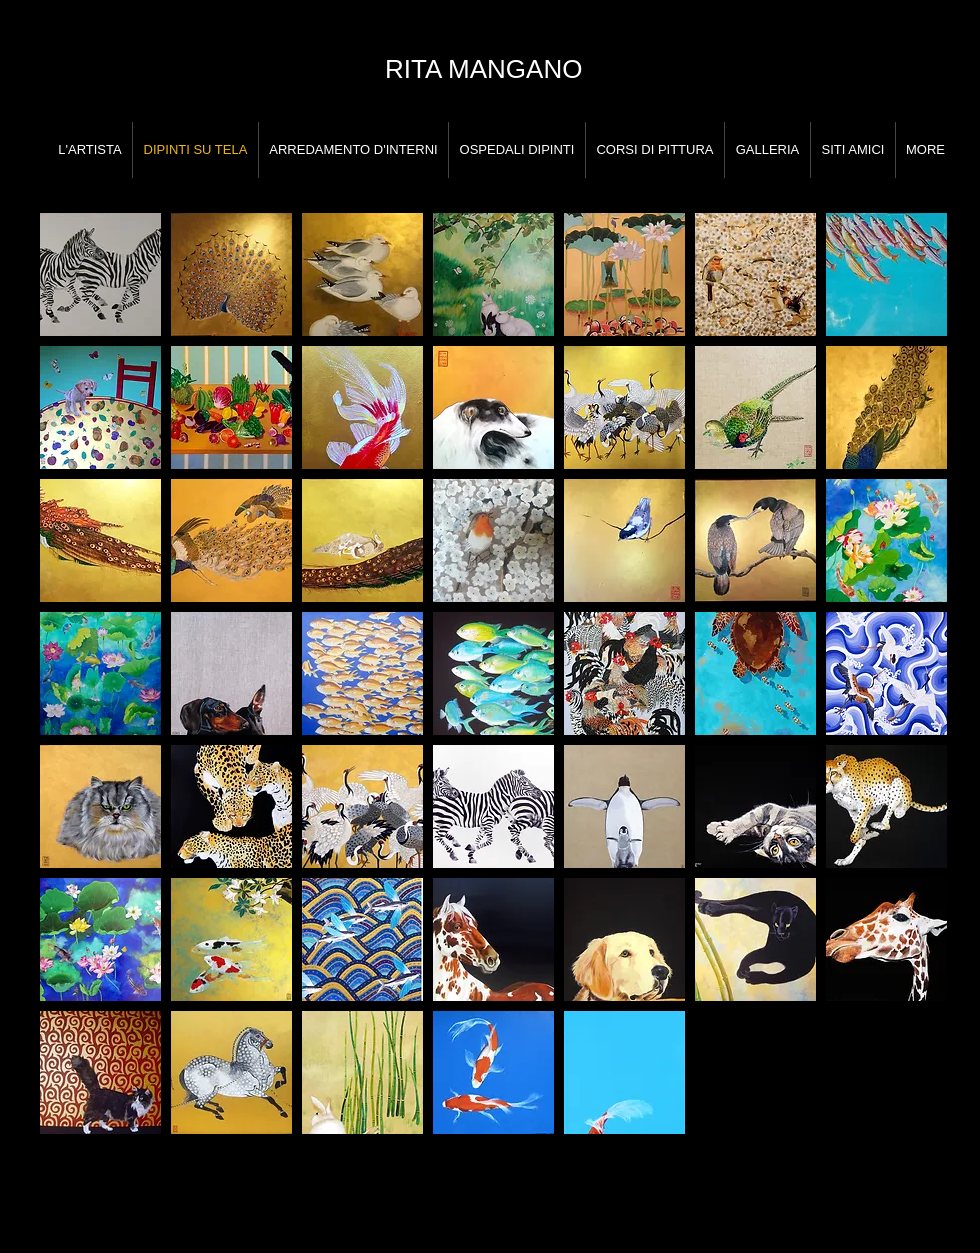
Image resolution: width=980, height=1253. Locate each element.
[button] (100, 274)
